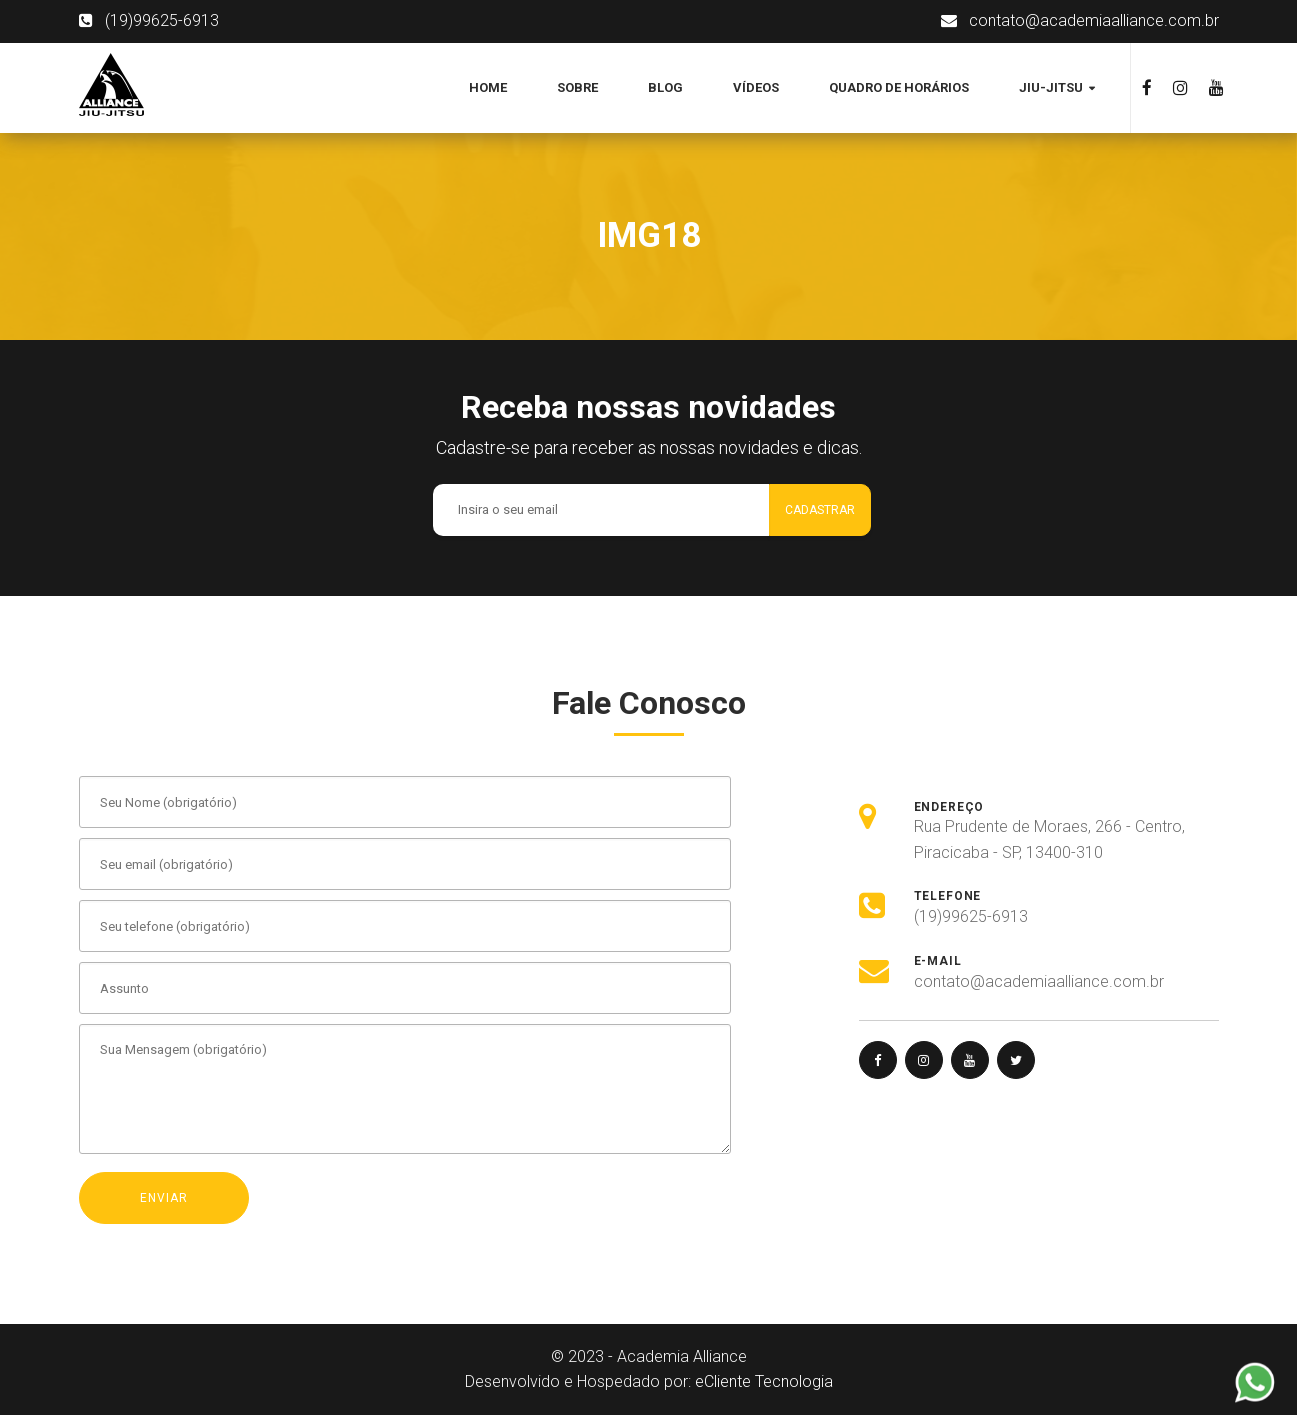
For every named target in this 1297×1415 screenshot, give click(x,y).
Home (488, 87)
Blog (665, 87)
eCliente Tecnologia (764, 1381)
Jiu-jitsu (1052, 87)
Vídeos (756, 87)
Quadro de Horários (899, 87)
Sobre (577, 87)
